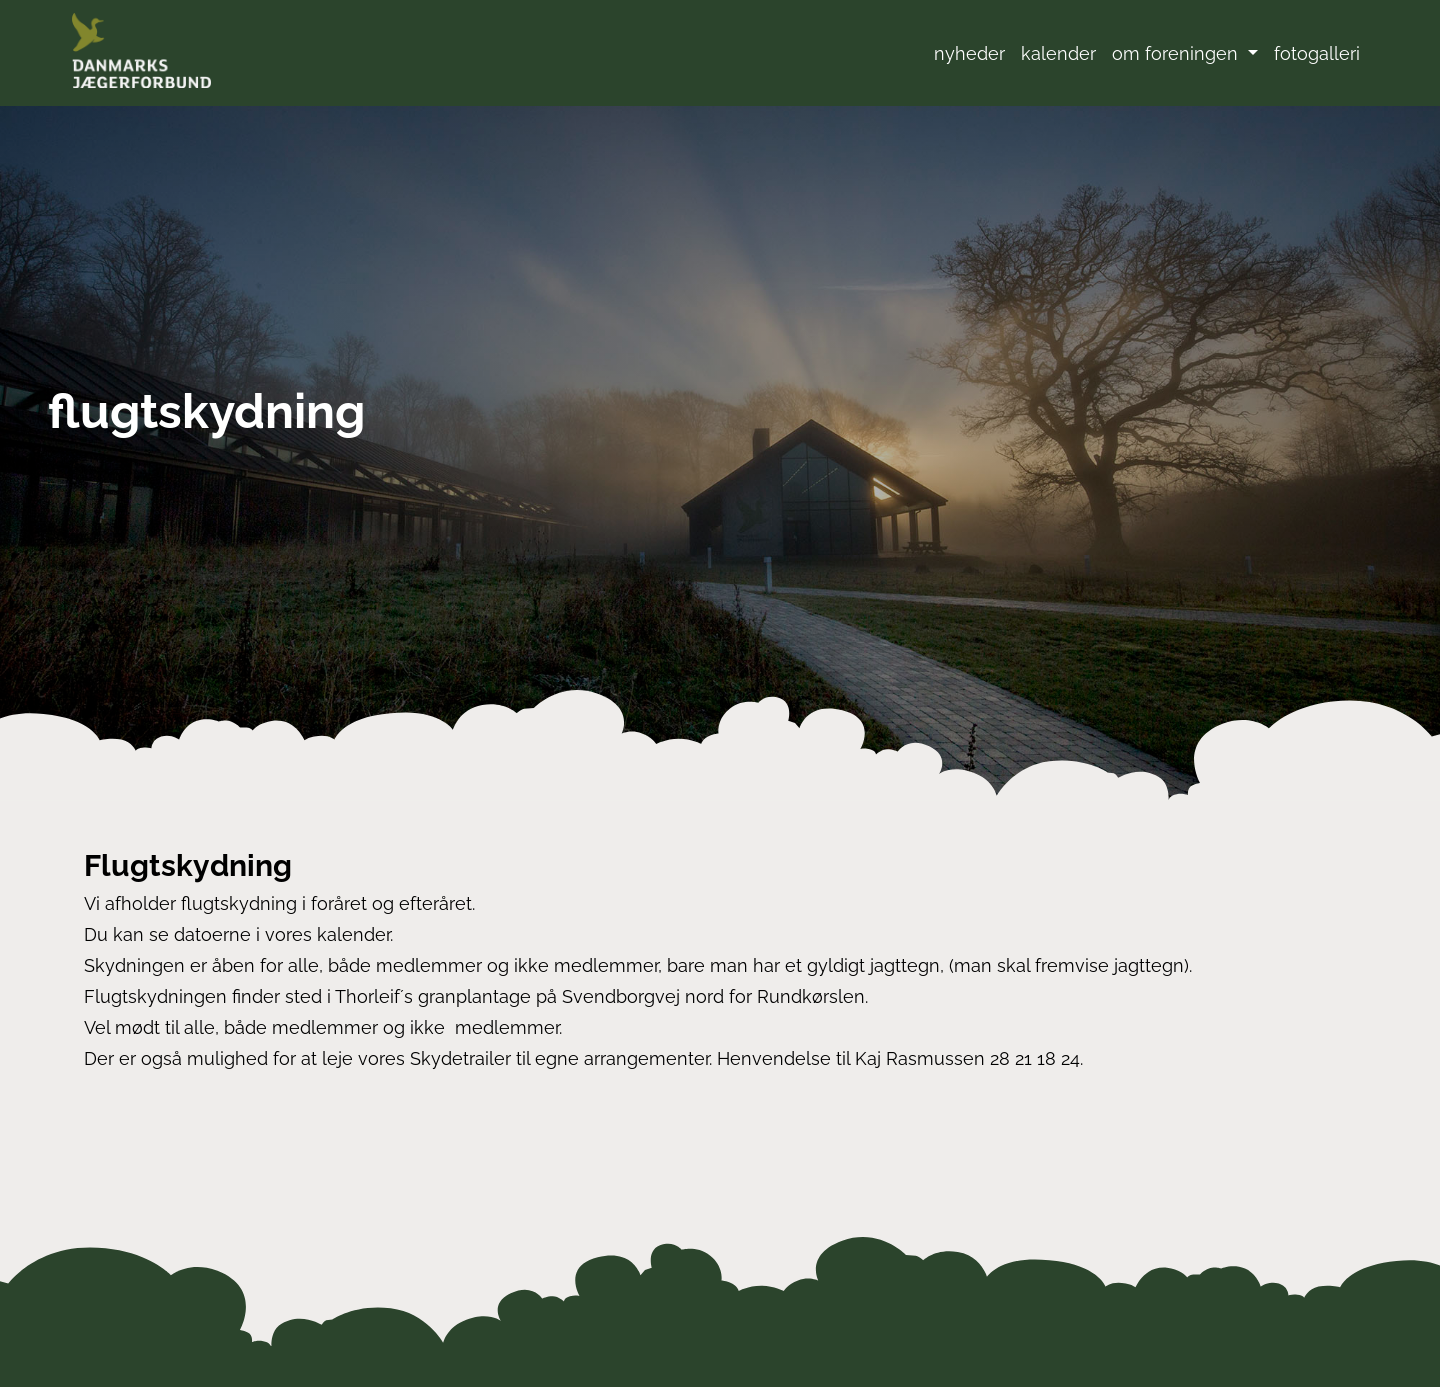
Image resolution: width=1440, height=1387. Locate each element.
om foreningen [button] (1177, 53)
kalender (1058, 53)
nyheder (969, 53)
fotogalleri (1317, 53)
